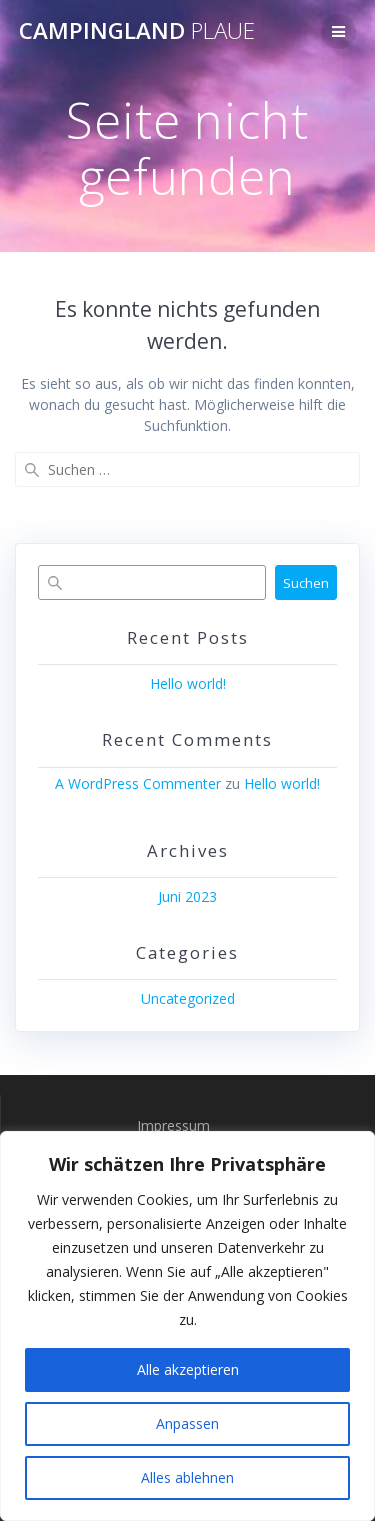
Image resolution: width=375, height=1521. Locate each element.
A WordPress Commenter (138, 783)
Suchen (306, 583)
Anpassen (187, 1423)
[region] (187, 1326)
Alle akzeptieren (188, 1369)
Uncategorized (188, 998)
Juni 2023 (187, 896)
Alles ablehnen (187, 1477)
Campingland (137, 31)
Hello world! (188, 683)
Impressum (173, 1125)
